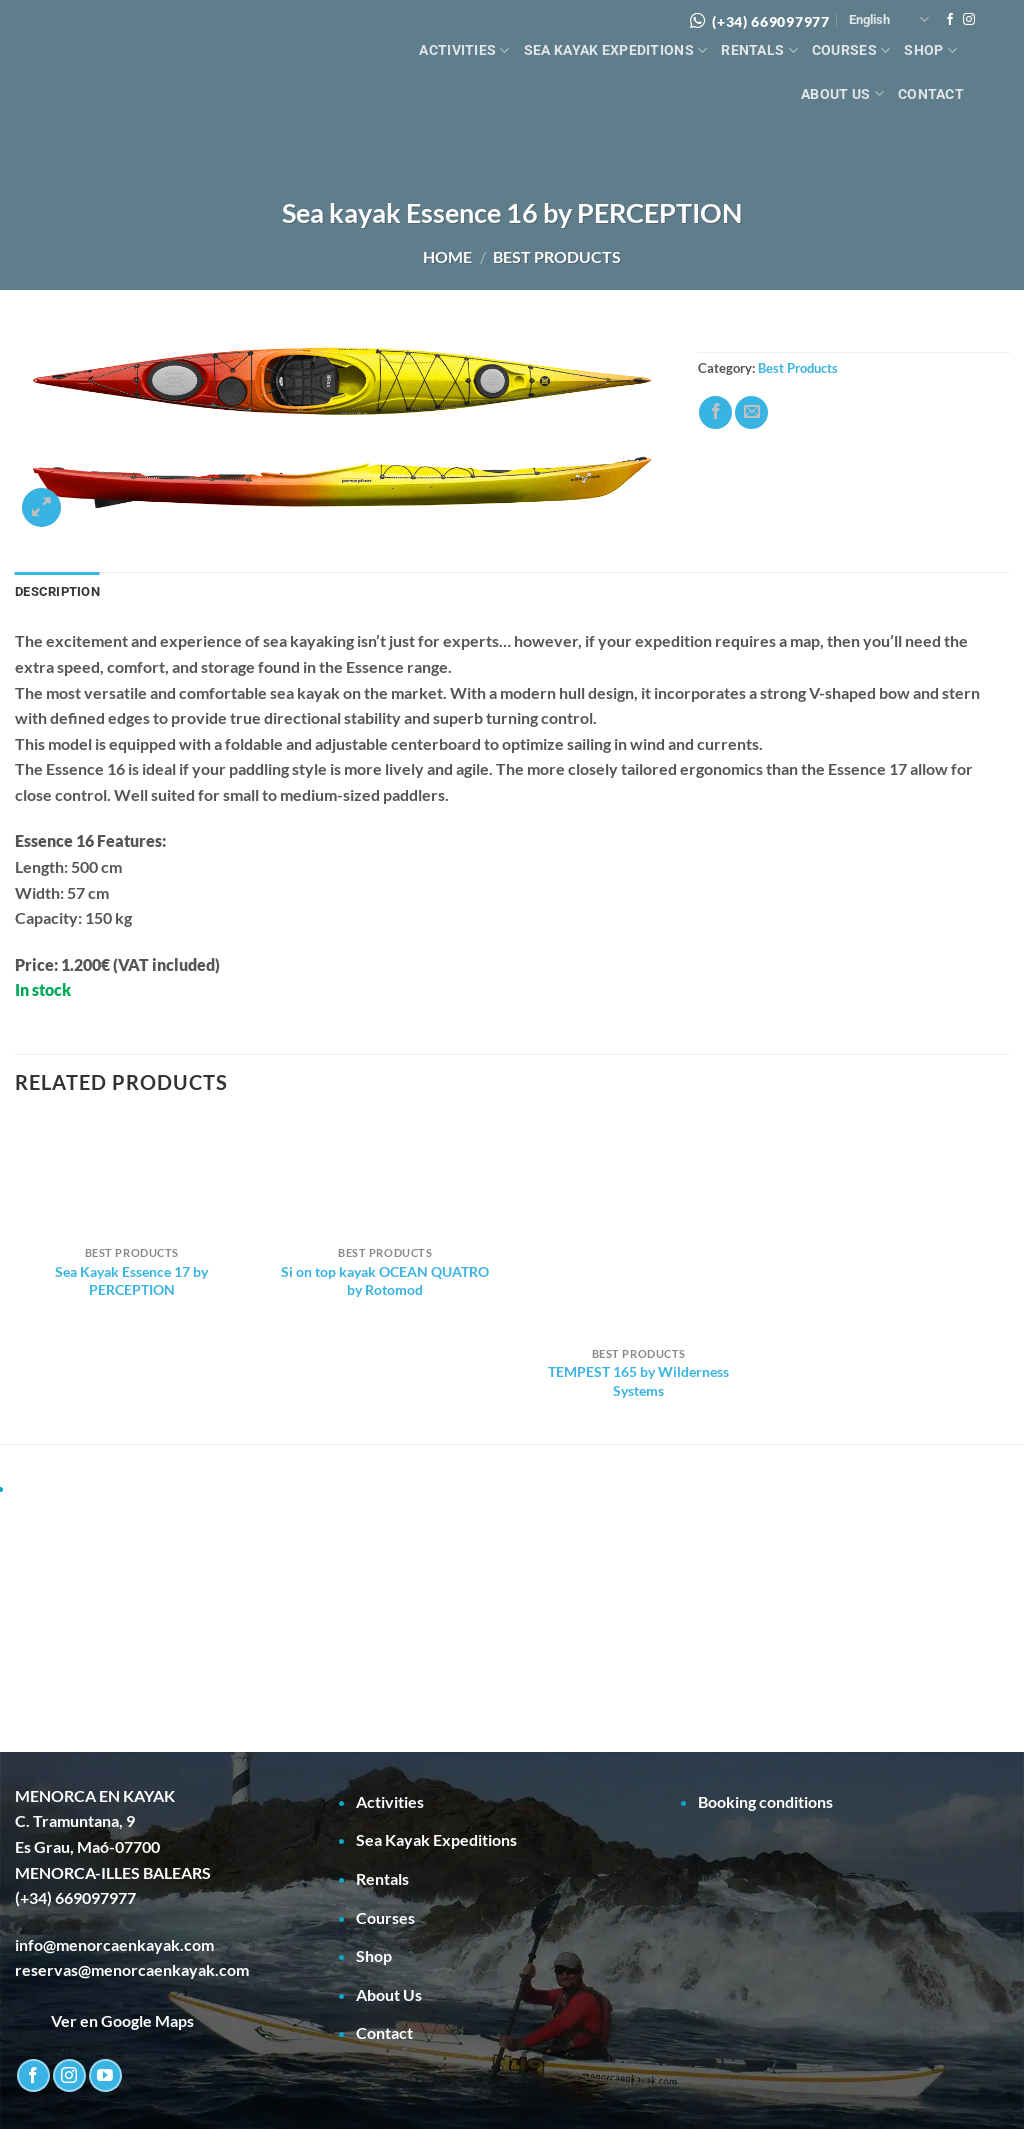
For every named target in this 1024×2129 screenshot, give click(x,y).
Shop (930, 50)
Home (447, 256)
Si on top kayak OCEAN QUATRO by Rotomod (385, 1281)
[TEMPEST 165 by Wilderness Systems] (639, 1228)
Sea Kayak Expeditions (616, 50)
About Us (842, 93)
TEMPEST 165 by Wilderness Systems (638, 1381)
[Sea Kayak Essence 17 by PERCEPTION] (132, 1177)
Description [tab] (57, 591)
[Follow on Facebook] (950, 20)
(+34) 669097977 (771, 21)
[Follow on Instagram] (969, 20)
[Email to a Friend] (751, 412)
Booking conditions (765, 1801)
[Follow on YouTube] (105, 2075)
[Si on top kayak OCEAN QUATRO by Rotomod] (385, 1177)
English (889, 19)
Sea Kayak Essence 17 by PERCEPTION (131, 1281)
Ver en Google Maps (104, 2020)
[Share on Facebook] (715, 412)
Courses (851, 50)
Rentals (759, 50)
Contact (931, 94)
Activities (464, 50)
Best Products (557, 256)
